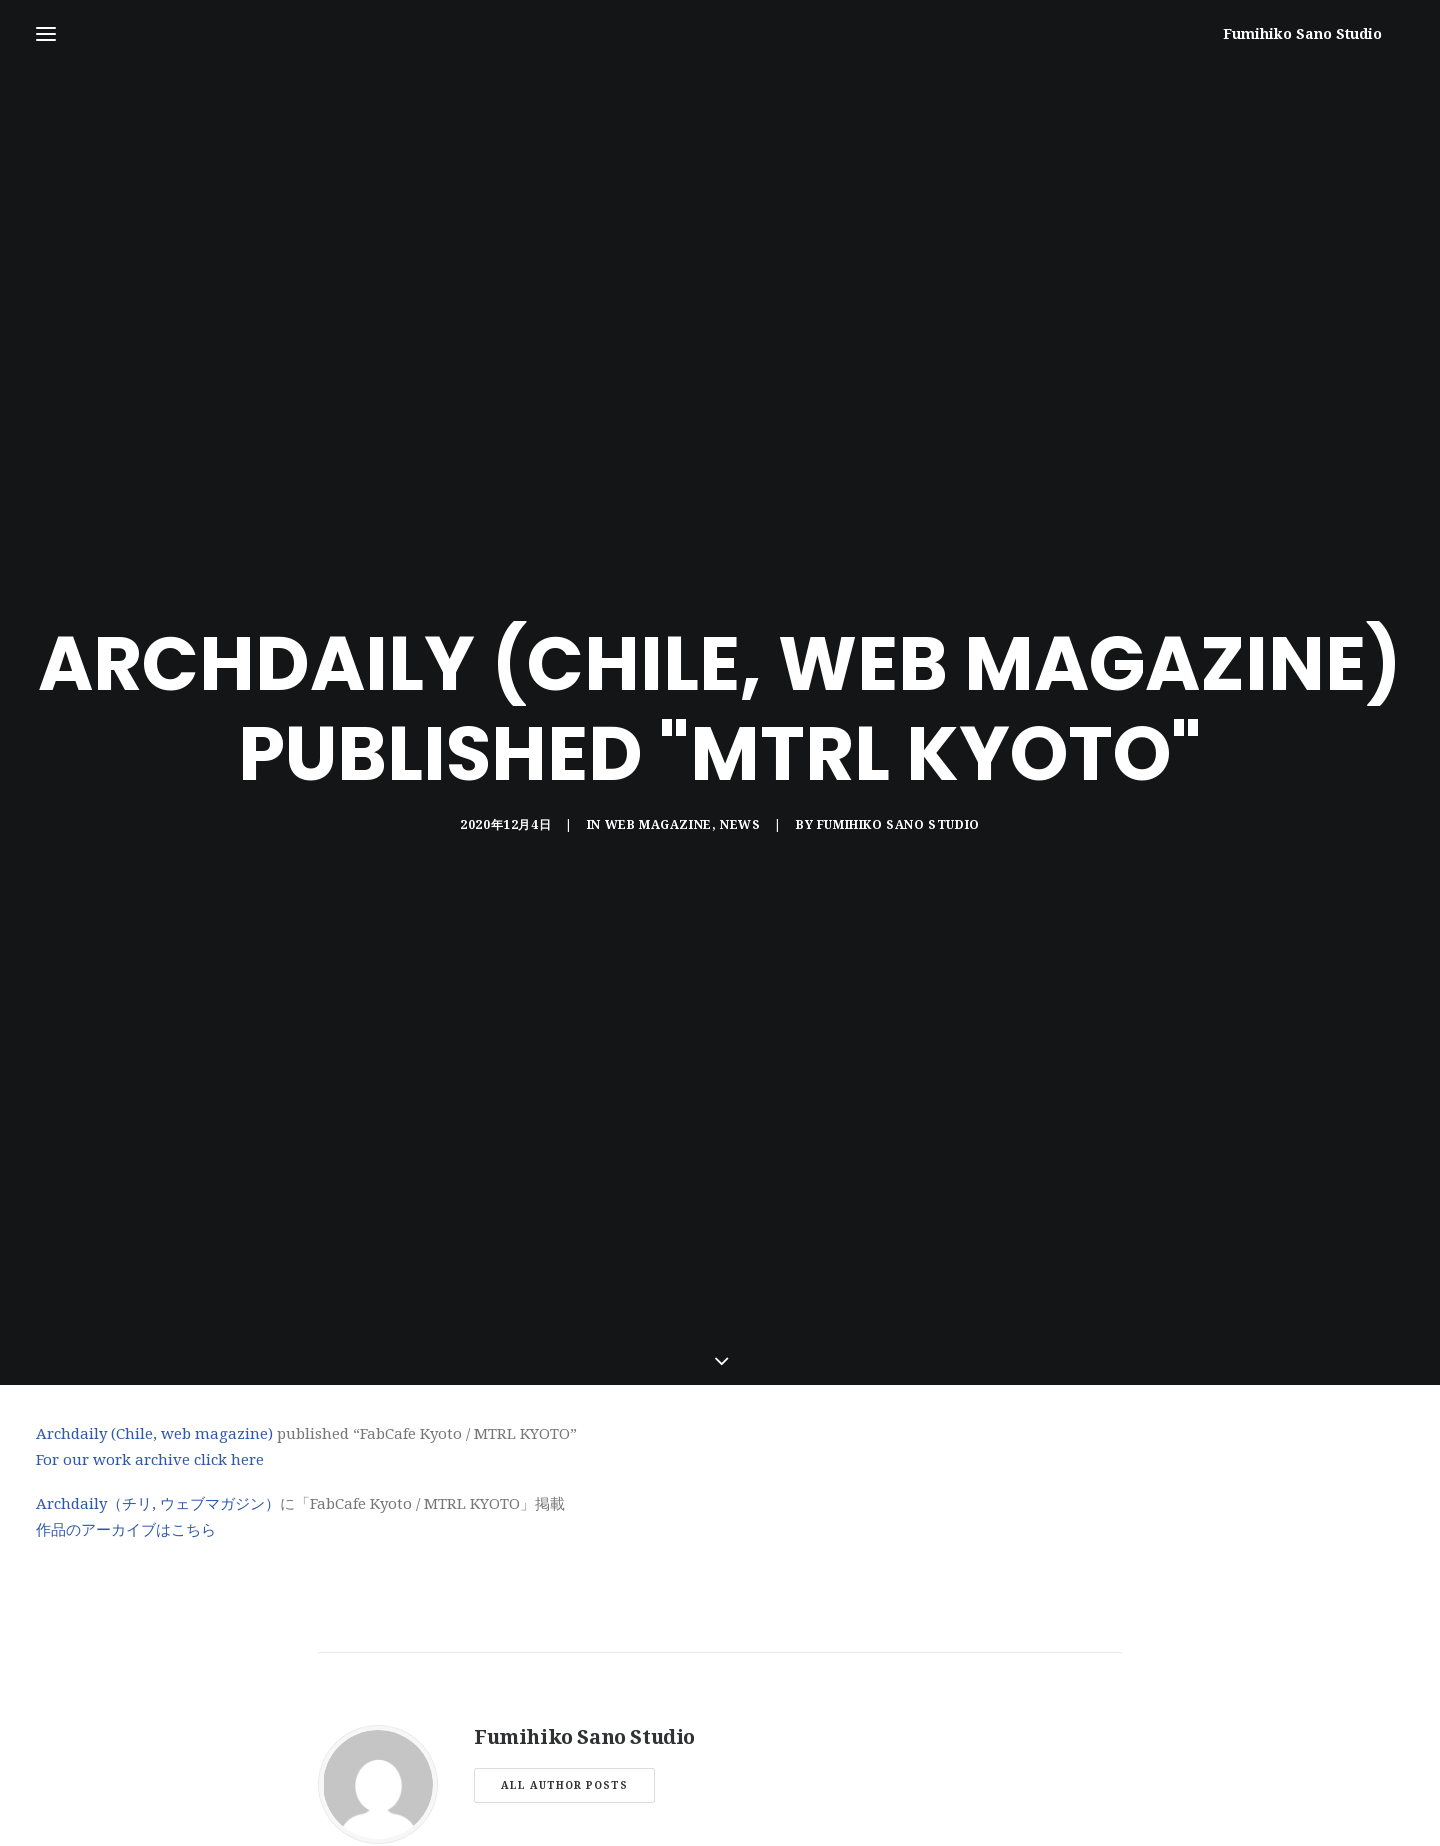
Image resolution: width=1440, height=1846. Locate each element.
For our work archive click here (150, 1280)
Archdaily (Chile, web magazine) (154, 1254)
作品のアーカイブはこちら (126, 1351)
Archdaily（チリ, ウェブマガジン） (158, 1325)
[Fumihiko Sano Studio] (1324, 34)
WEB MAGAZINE (658, 735)
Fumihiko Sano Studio (898, 735)
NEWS (740, 735)
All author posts (564, 1605)
